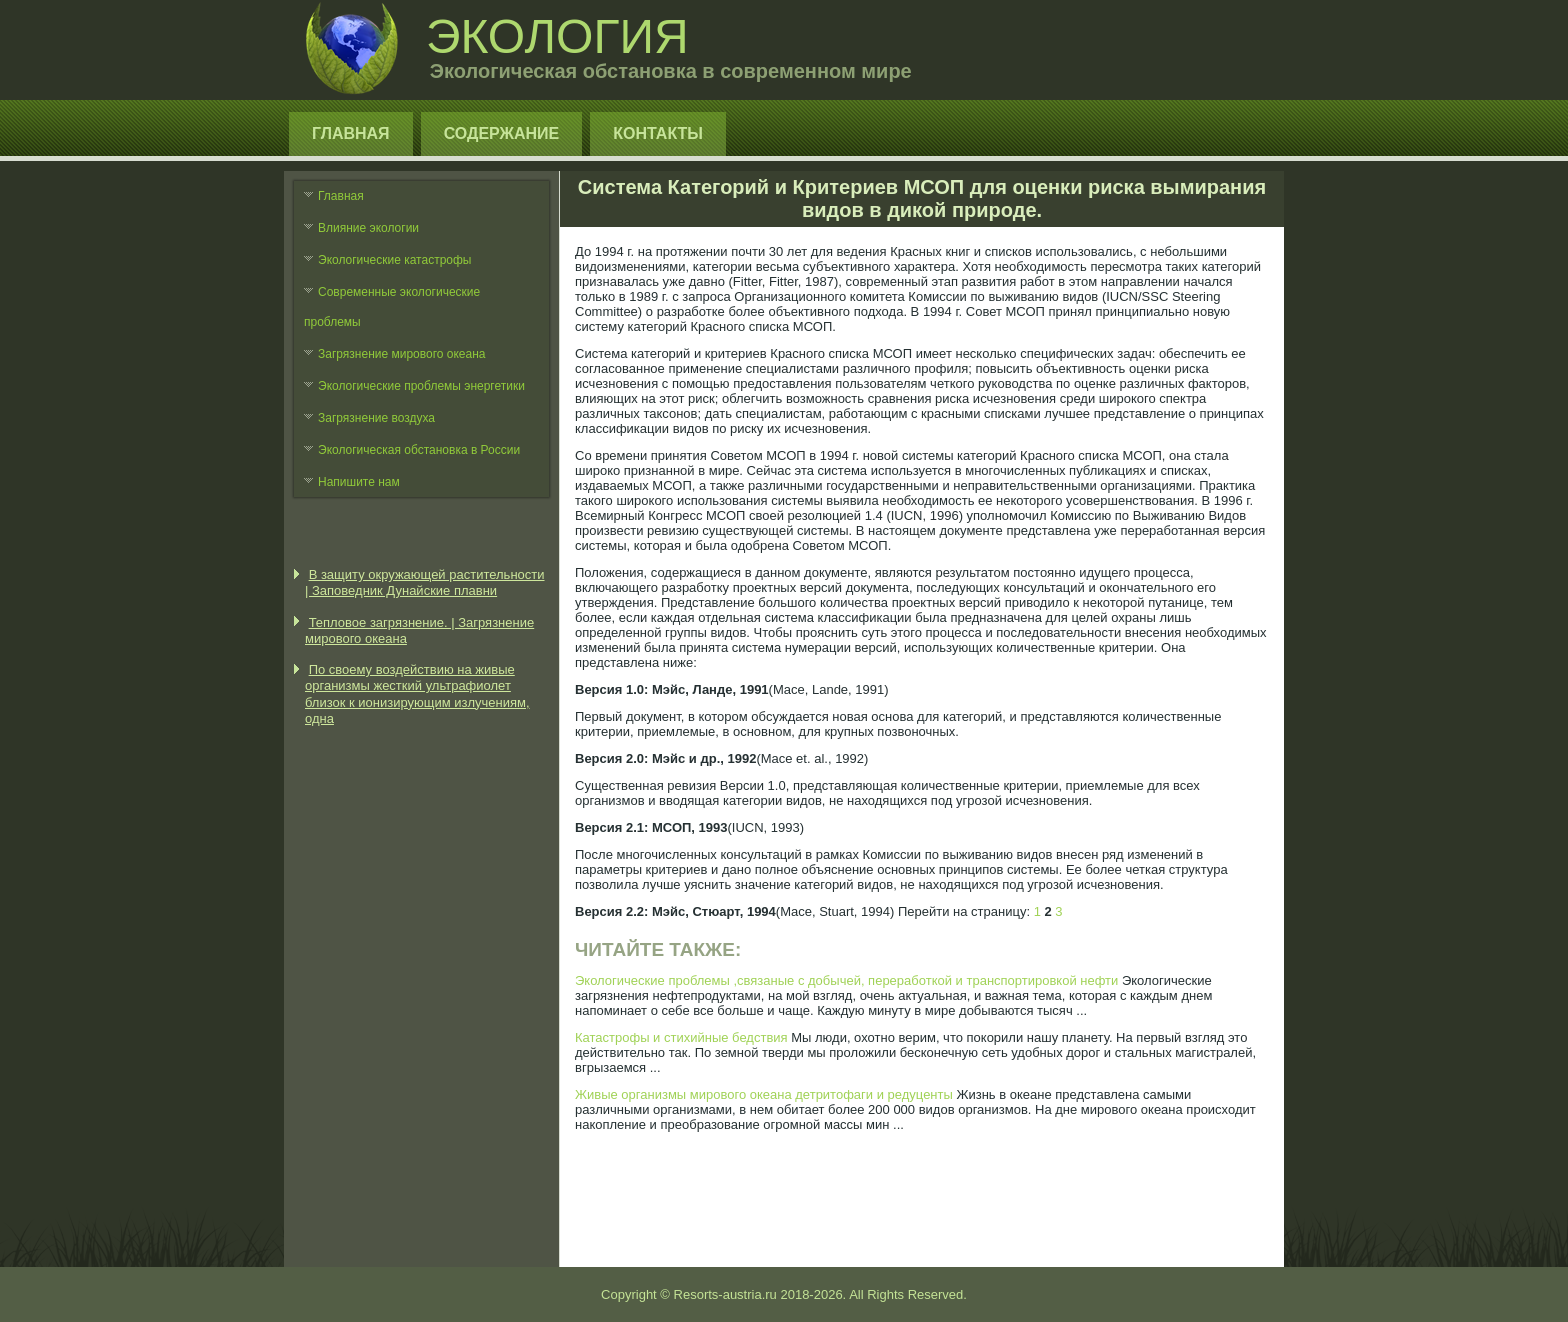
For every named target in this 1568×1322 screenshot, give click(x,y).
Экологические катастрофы (395, 260)
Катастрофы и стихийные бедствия (681, 1037)
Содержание (502, 133)
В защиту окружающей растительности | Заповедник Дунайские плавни (425, 582)
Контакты (658, 133)
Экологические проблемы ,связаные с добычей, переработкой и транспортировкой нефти (846, 980)
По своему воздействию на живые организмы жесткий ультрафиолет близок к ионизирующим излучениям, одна (417, 694)
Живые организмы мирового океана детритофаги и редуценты (764, 1094)
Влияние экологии (368, 228)
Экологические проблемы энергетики (421, 386)
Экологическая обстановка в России (419, 450)
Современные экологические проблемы (392, 307)
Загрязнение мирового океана (402, 354)
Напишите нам (359, 482)
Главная (351, 133)
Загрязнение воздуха (376, 418)
